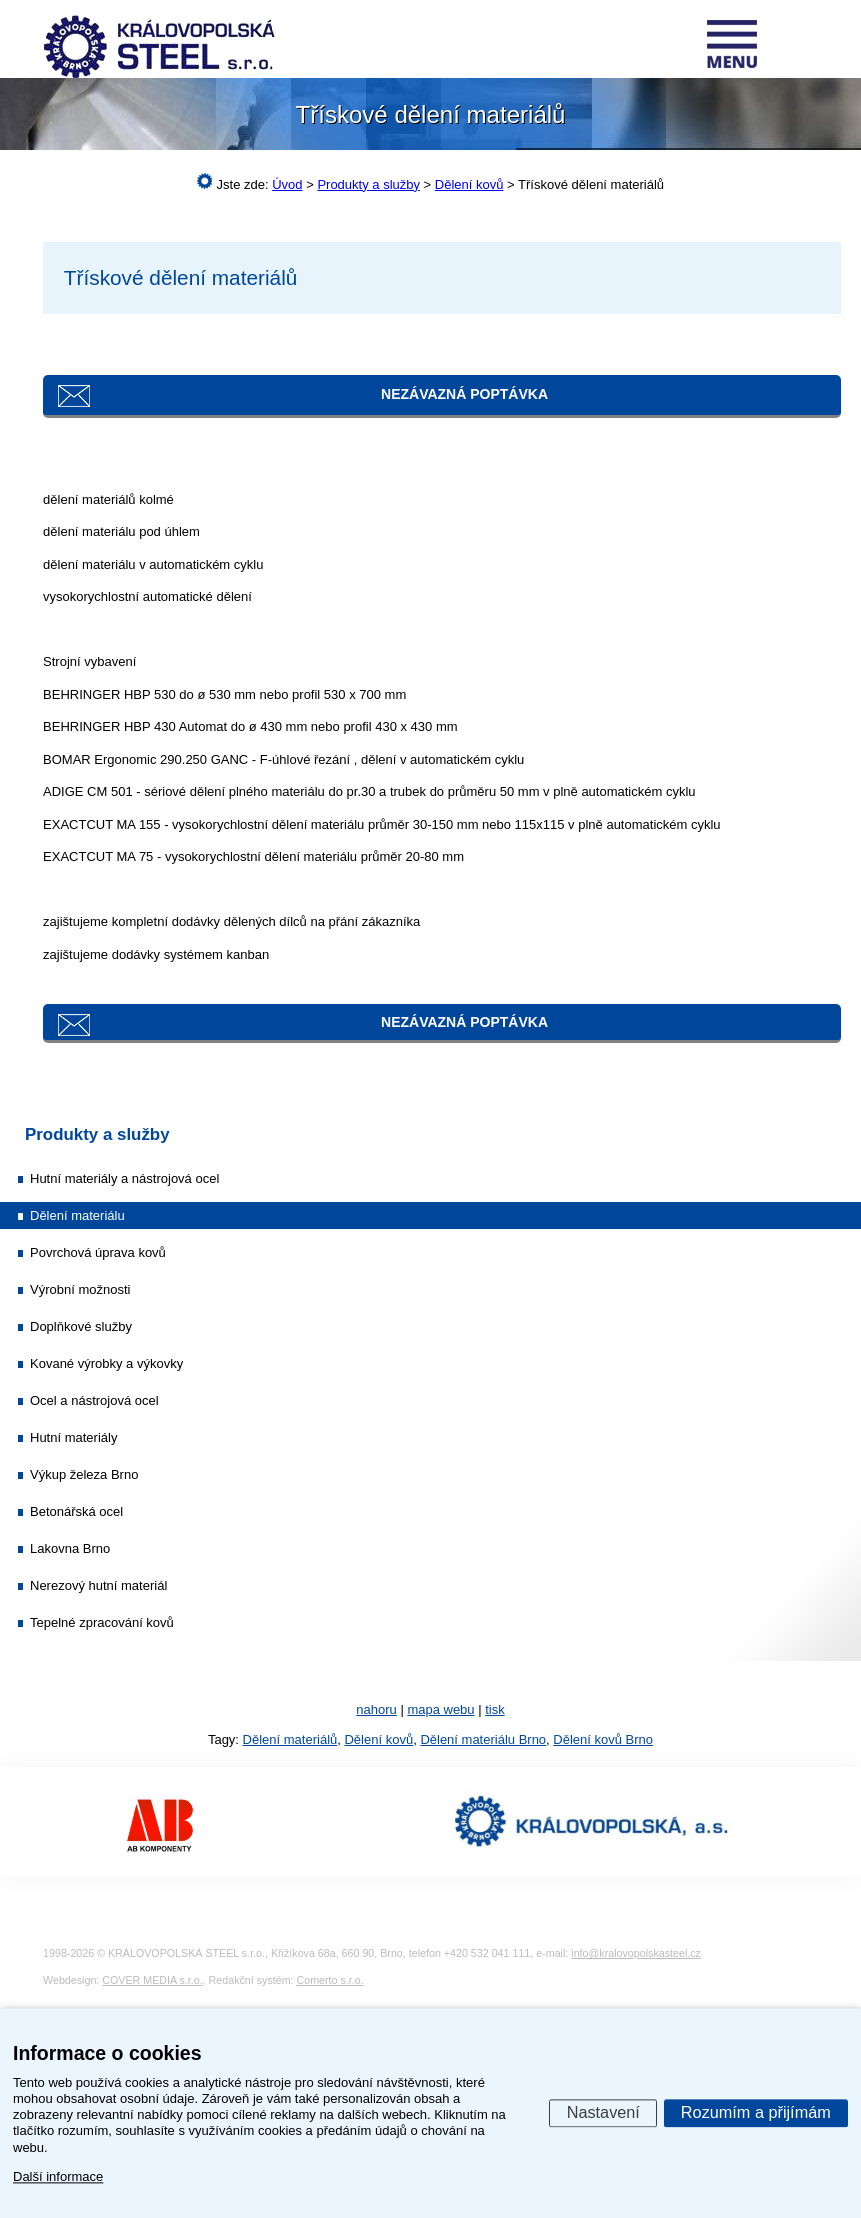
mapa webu (440, 1709)
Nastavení (603, 2112)
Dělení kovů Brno (603, 1739)
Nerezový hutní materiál (98, 1585)
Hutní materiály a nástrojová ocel (124, 1178)
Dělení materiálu (77, 1215)
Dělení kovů (378, 1739)
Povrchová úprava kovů (98, 1252)
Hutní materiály (73, 1437)
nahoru (376, 1709)
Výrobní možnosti (80, 1289)
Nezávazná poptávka (464, 394)
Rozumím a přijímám (756, 2112)
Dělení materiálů (290, 1739)
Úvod (287, 184)
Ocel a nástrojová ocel (94, 1400)
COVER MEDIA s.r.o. (152, 1980)
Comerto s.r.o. (330, 1980)
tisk (495, 1709)
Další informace (58, 2176)
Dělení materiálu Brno (483, 1739)
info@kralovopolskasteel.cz (636, 1953)
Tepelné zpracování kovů (102, 1622)
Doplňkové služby (81, 1326)
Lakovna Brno (70, 1548)
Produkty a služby (97, 1134)
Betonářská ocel (76, 1511)
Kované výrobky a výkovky (106, 1363)
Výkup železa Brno (84, 1474)
